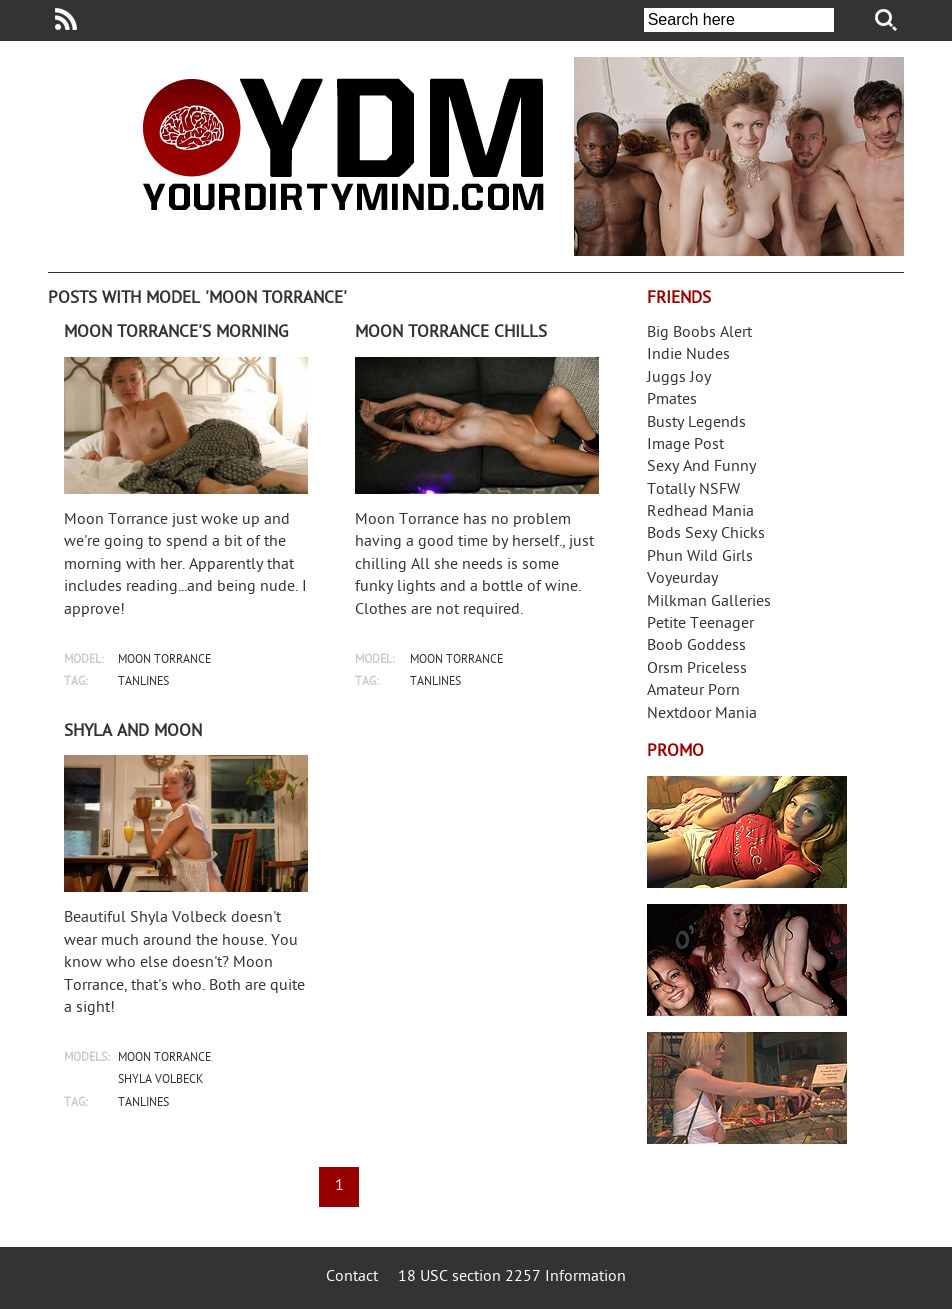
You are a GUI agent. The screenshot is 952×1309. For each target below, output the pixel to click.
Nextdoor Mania (702, 714)
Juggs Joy (679, 378)
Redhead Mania (700, 512)
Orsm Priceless (697, 669)
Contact (352, 1277)
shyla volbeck (160, 1080)
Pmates (672, 400)
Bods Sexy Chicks (706, 534)
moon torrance (164, 660)
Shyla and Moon (133, 732)
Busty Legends (696, 423)
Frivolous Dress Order (747, 1088)
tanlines (143, 682)
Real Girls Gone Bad (747, 960)
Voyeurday (682, 579)
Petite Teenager (700, 624)
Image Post (685, 445)
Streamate (747, 832)
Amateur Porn (693, 691)
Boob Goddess (696, 646)
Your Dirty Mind (343, 144)
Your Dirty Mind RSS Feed (66, 19)
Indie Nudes (688, 355)
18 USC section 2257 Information (512, 1277)
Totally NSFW (693, 490)
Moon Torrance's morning (176, 333)
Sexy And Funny (701, 467)
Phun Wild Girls (700, 557)
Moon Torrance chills (451, 333)
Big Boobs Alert (699, 333)
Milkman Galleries (709, 602)
